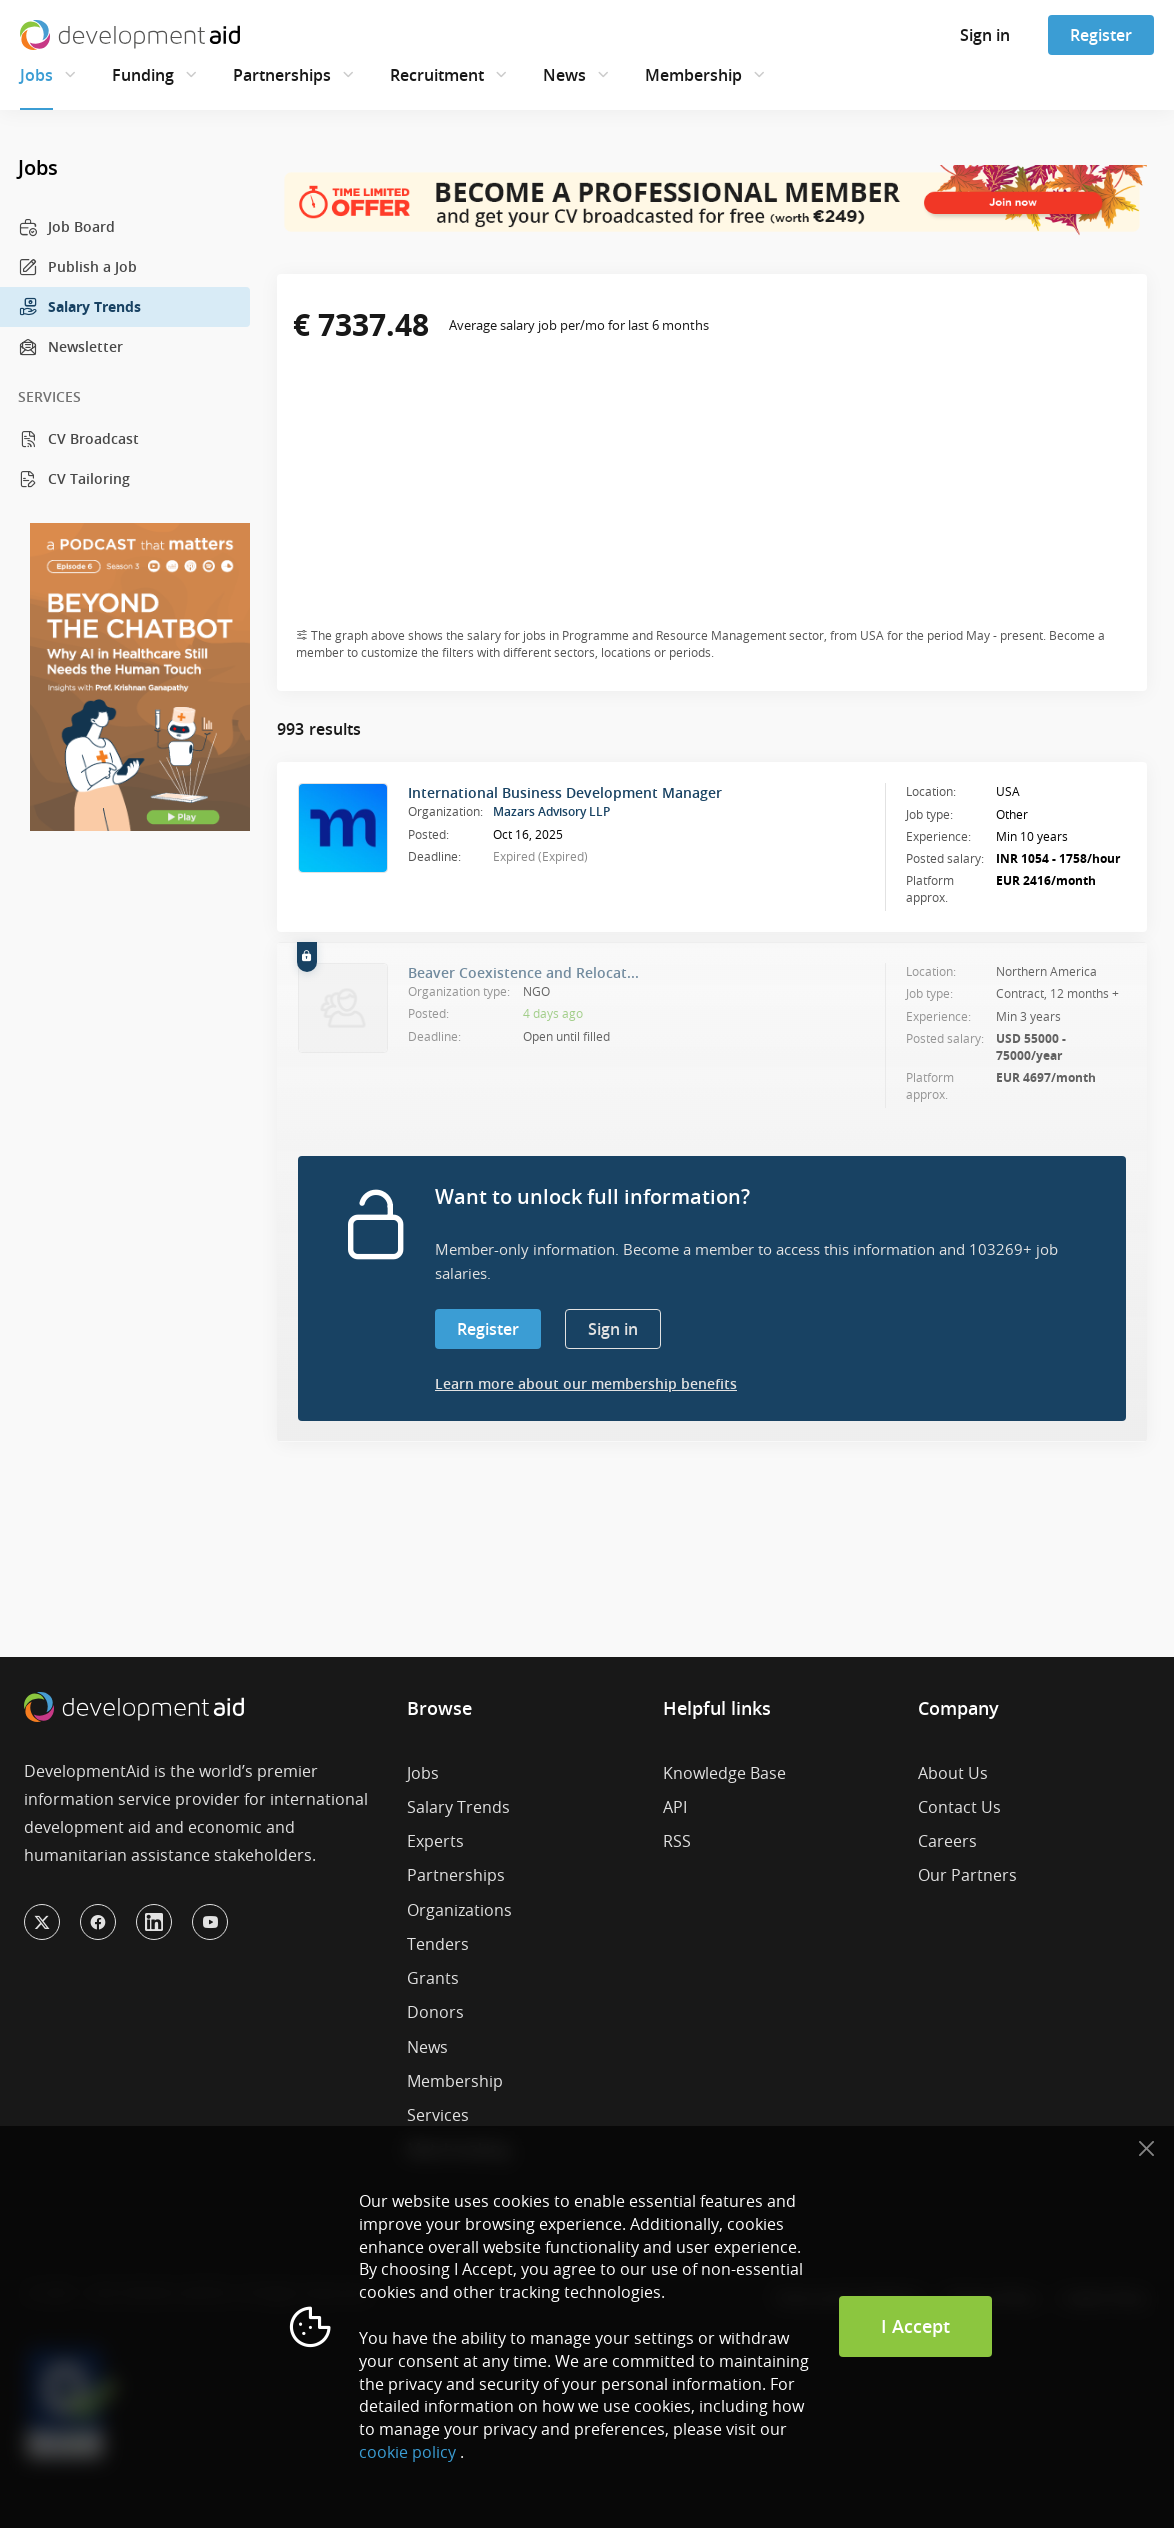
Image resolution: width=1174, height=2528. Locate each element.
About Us (953, 1773)
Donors (435, 2012)
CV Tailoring (74, 479)
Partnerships (282, 75)
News (564, 75)
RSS (677, 1841)
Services (438, 2115)
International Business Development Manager (565, 792)
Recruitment (437, 75)
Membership (693, 75)
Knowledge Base (724, 1773)
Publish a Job (77, 267)
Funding (143, 75)
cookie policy (407, 2452)
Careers (947, 1841)
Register (1101, 35)
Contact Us (959, 1807)
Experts (435, 1841)
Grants (433, 1978)
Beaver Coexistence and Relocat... (523, 972)
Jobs (36, 75)
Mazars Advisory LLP (551, 811)
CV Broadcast (78, 439)
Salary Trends (79, 307)
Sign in (985, 35)
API (675, 1807)
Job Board (66, 227)
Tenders (438, 1944)
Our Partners (967, 1875)
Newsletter (70, 347)
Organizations (459, 1910)
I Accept (915, 2326)
